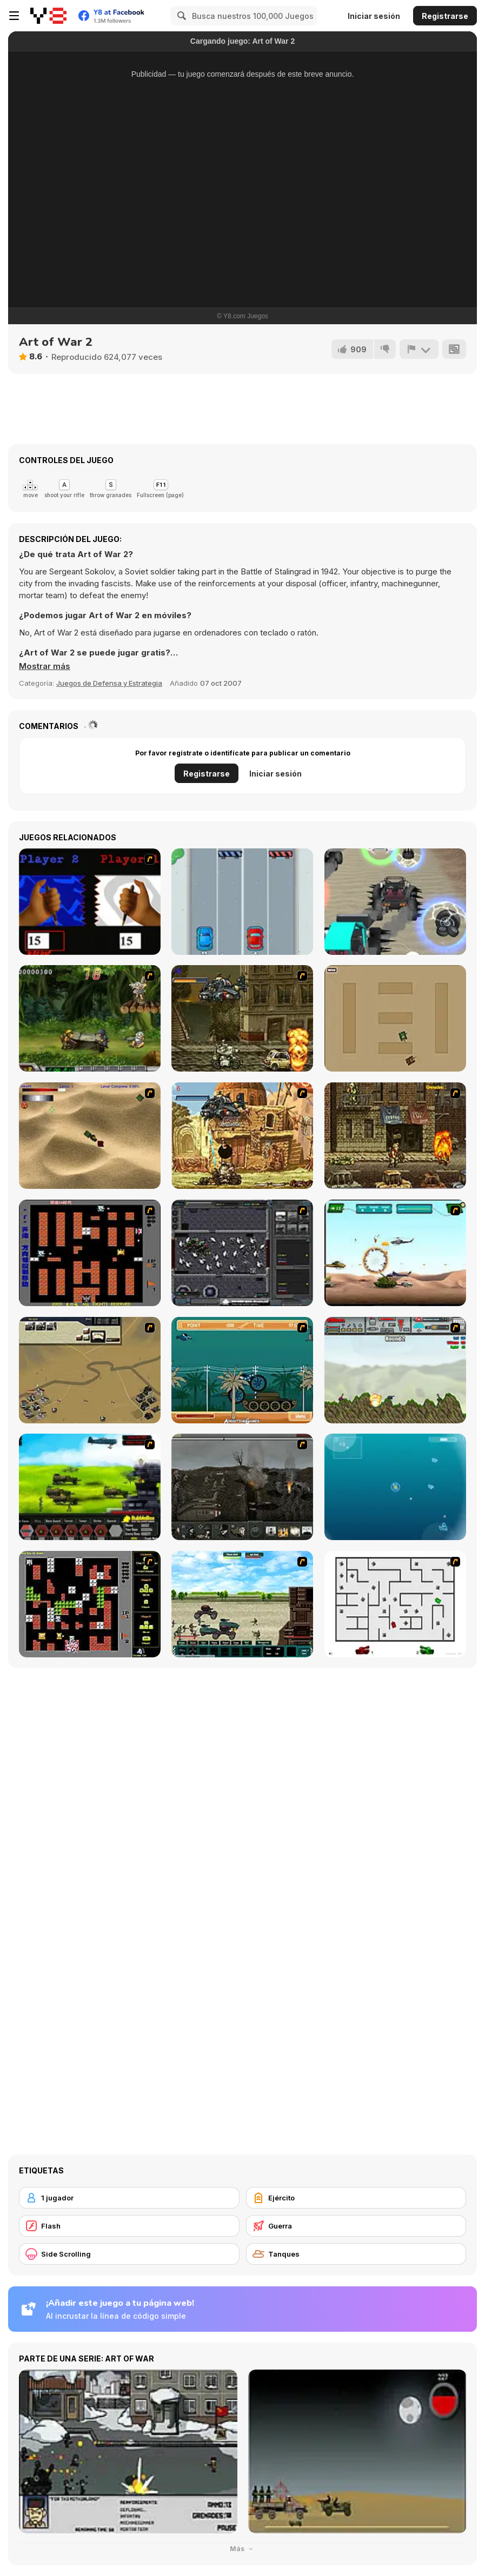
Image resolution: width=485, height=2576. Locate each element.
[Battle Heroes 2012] (242, 1604)
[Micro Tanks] (395, 1018)
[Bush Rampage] (242, 1370)
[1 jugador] (129, 2198)
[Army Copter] (395, 1253)
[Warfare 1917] (242, 1487)
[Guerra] (356, 2226)
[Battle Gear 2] (90, 1487)
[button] (44, 666)
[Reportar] (419, 349)
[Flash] (129, 2226)
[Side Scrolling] (129, 2254)
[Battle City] (90, 1253)
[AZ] (395, 1604)
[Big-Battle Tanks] (395, 1370)
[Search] (180, 15)
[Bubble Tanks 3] (395, 1487)
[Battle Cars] (395, 901)
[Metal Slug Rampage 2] (242, 1135)
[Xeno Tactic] (242, 1253)
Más (242, 2549)
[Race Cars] (242, 901)
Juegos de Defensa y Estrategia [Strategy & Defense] (109, 683)
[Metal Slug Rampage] (242, 1018)
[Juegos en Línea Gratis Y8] (48, 16)
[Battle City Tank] (90, 1604)
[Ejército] (356, 2198)
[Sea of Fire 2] (90, 1370)
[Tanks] (90, 1135)
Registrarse (445, 16)
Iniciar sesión (374, 16)
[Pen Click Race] (90, 901)
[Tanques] (356, 2254)
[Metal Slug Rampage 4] (90, 1018)
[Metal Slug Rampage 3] (395, 1135)
